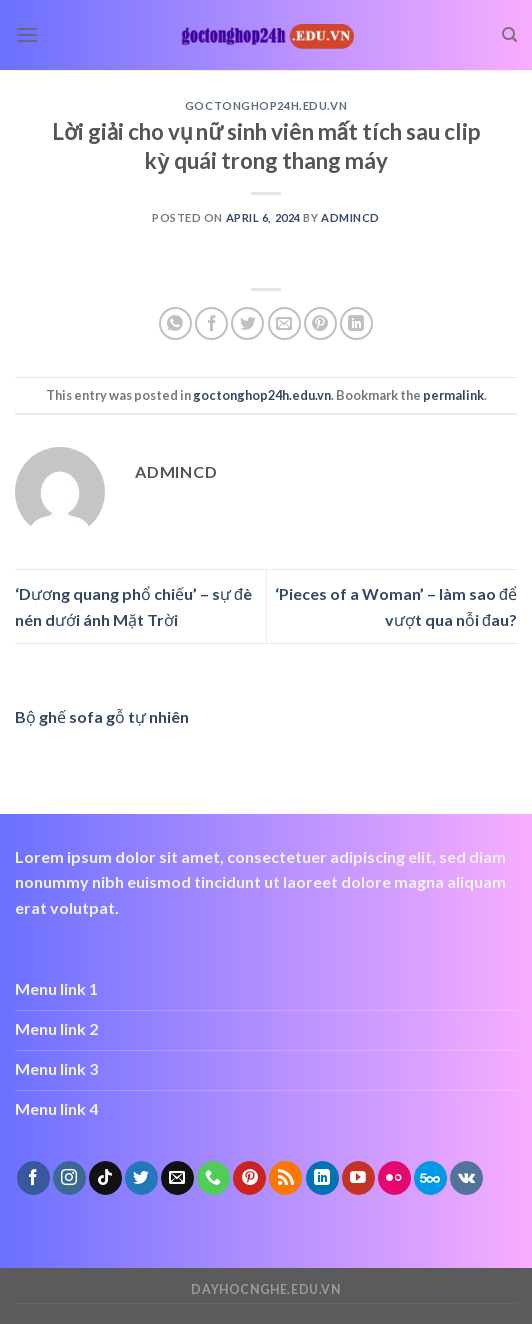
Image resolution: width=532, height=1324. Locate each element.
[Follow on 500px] (430, 1178)
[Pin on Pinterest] (320, 323)
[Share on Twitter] (247, 323)
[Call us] (213, 1178)
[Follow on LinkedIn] (322, 1178)
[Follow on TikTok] (105, 1178)
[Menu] (27, 34)
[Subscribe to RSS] (285, 1178)
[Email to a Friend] (284, 323)
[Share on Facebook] (211, 323)
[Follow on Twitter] (141, 1178)
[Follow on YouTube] (358, 1178)
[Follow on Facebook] (33, 1178)
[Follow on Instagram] (69, 1178)
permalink (453, 395)
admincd (350, 217)
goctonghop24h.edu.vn (266, 105)
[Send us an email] (177, 1178)
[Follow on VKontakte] (466, 1178)
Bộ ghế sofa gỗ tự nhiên (102, 716)
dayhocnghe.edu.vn (265, 1289)
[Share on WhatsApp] (175, 323)
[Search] (509, 35)
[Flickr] (394, 1178)
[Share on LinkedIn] (356, 323)
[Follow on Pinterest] (249, 1178)
